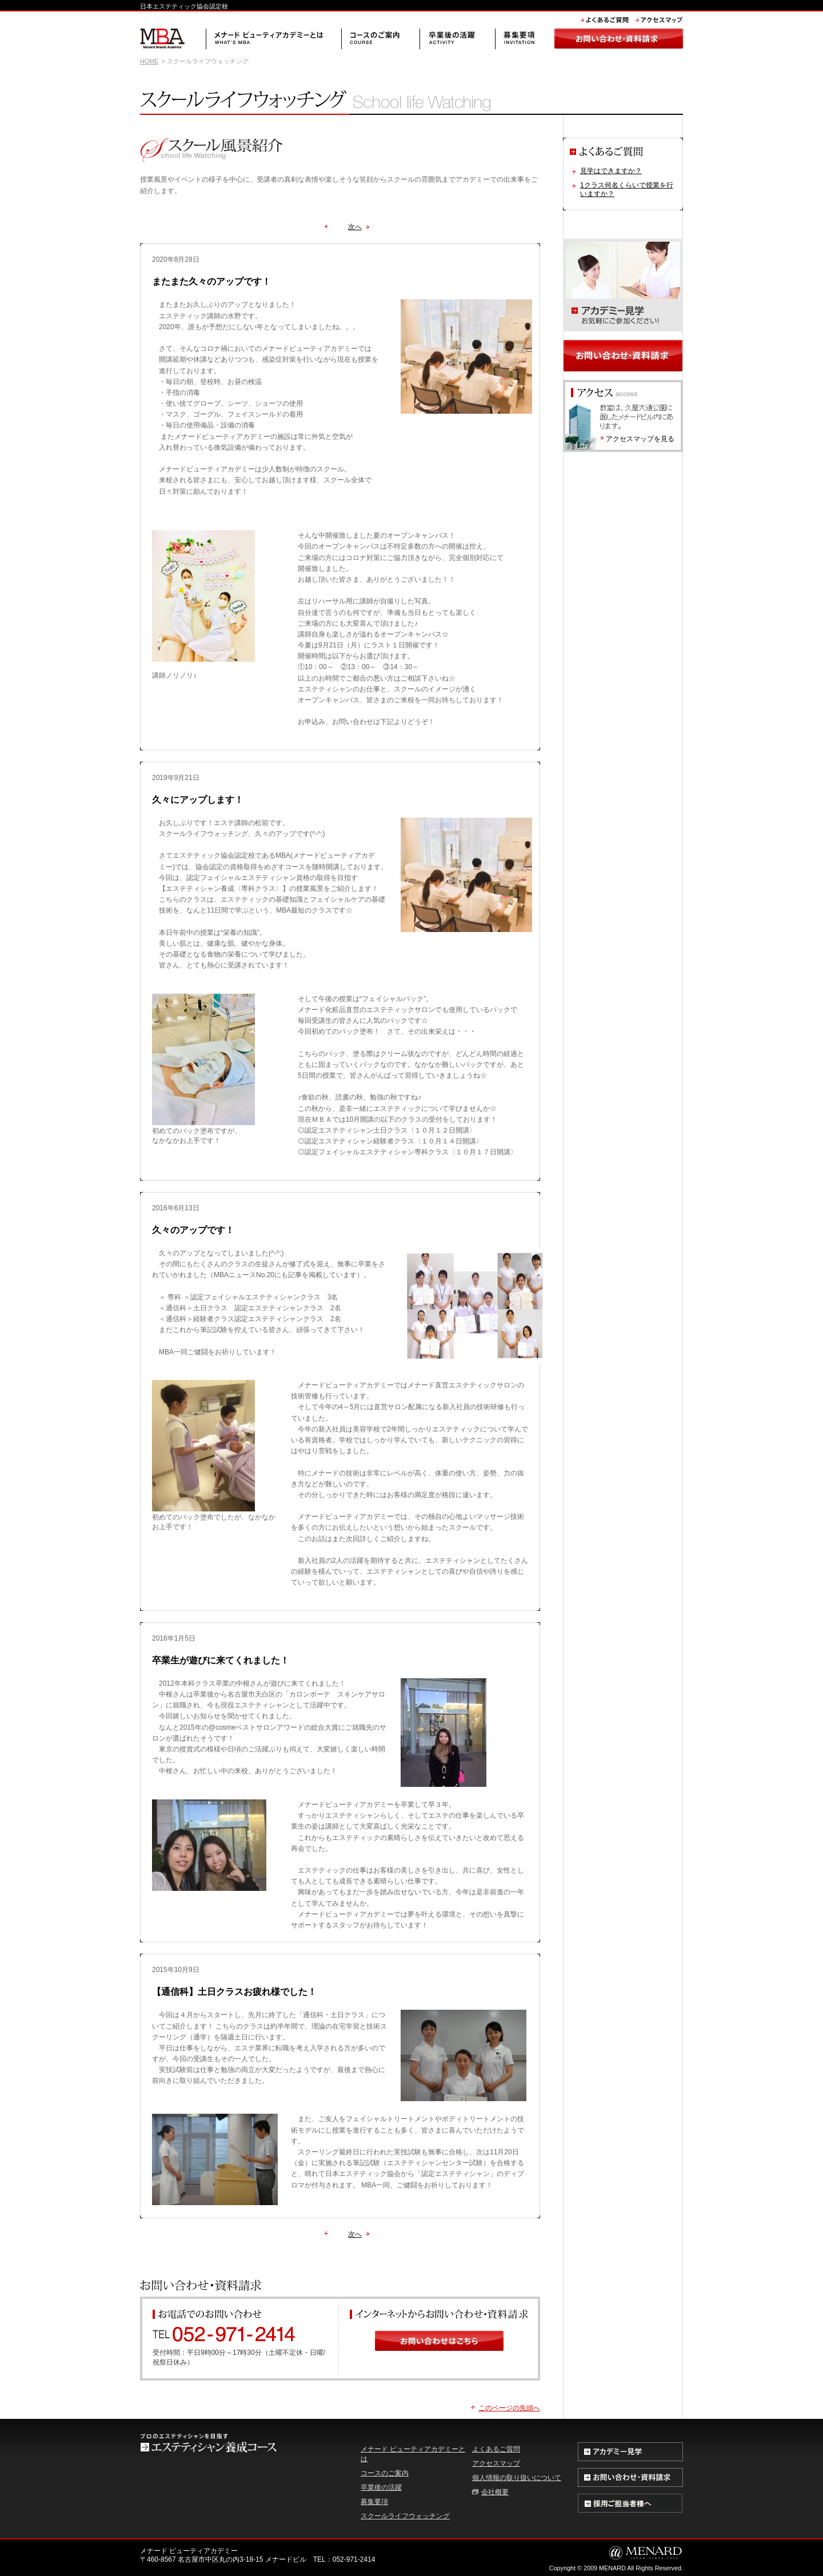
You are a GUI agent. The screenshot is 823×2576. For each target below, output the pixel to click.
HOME (149, 61)
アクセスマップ (496, 2463)
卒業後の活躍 (381, 2487)
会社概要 (495, 2492)
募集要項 (374, 2502)
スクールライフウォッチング (405, 2516)
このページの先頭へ (509, 2408)
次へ (355, 227)
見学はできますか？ (611, 171)
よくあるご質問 (496, 2449)
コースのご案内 (385, 2473)
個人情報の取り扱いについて (516, 2478)
